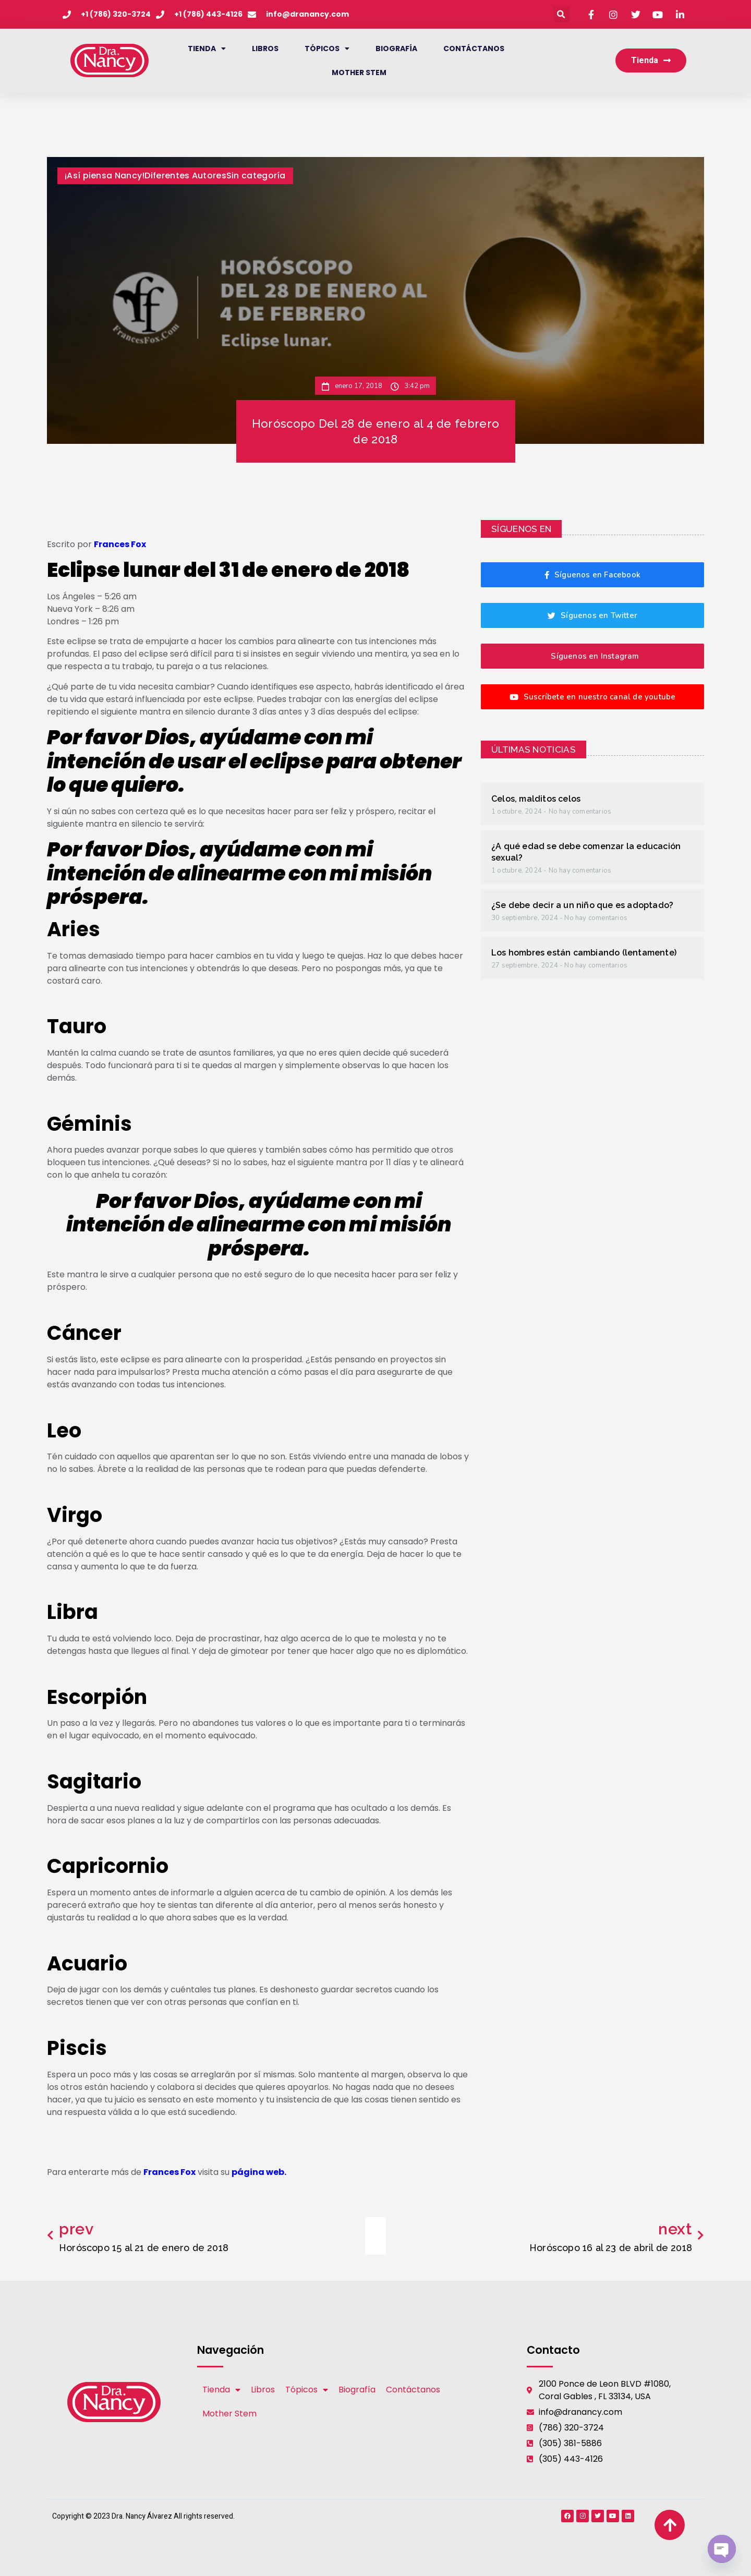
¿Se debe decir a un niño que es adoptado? (582, 905)
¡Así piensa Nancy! (104, 176)
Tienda (207, 48)
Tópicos (327, 48)
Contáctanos (473, 48)
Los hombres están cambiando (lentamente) (583, 953)
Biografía (396, 48)
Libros (265, 48)
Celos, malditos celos (535, 799)
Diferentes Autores (185, 176)
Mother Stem (359, 72)
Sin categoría (256, 176)
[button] (561, 14)
